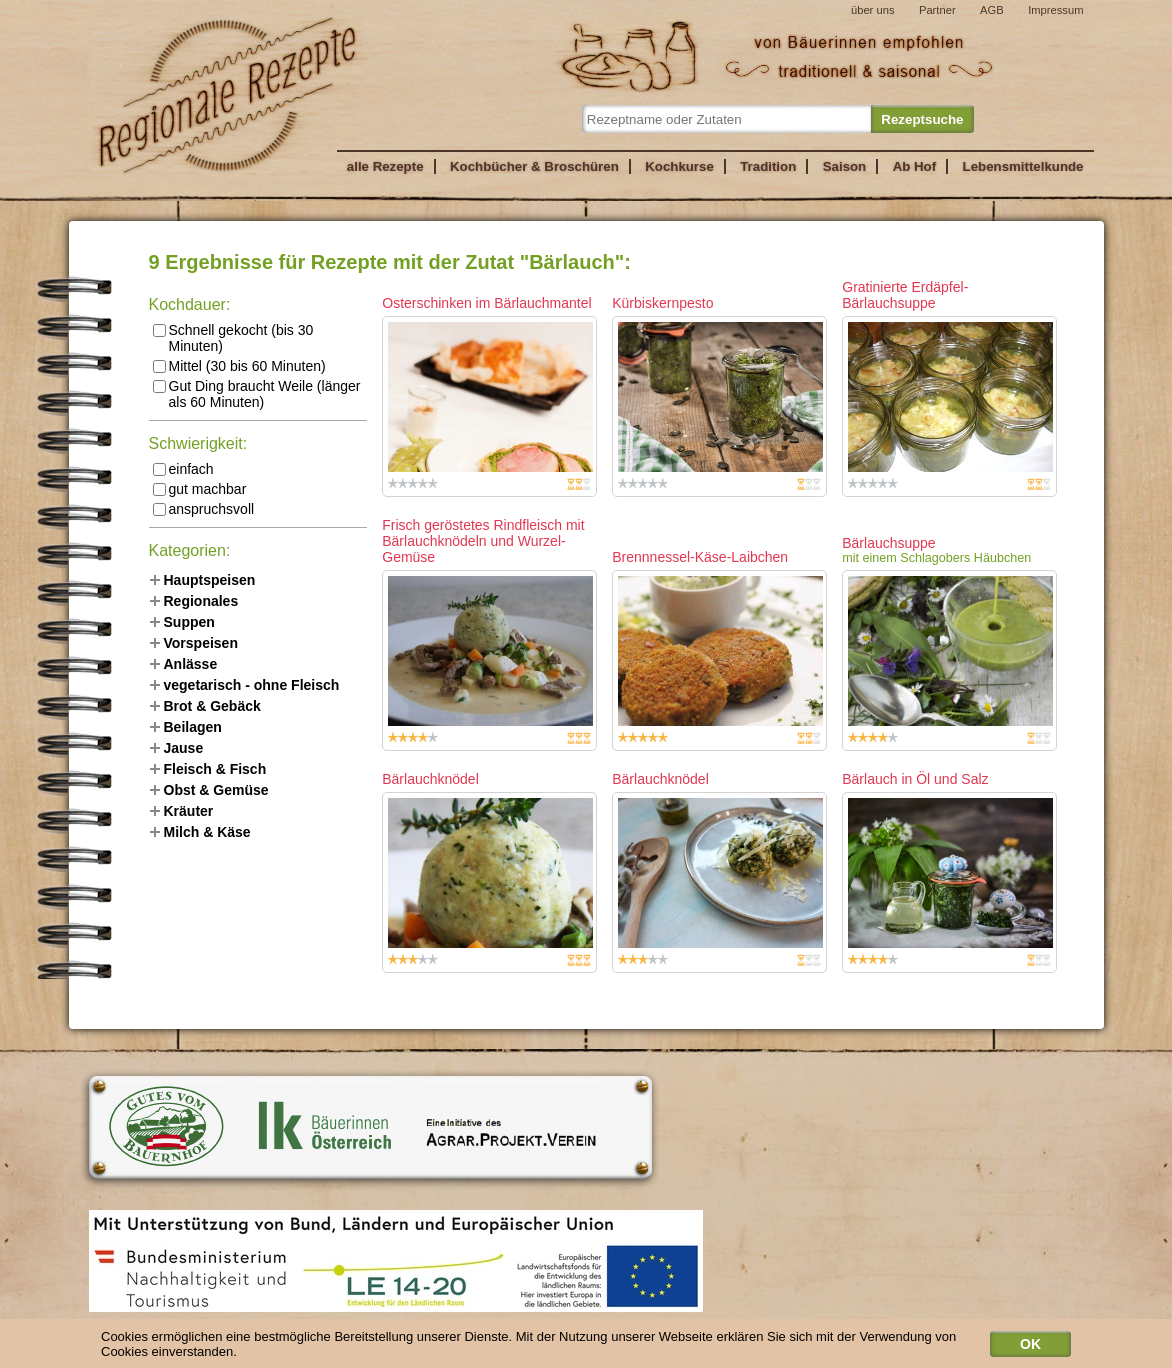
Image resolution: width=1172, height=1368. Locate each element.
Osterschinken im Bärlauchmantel (486, 303)
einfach (183, 469)
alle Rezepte (385, 166)
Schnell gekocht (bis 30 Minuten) (233, 338)
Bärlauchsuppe (888, 543)
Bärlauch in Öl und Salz (915, 779)
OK (1030, 1347)
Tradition (768, 166)
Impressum (1055, 10)
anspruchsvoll (204, 509)
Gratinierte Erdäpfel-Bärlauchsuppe (905, 295)
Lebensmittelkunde (1023, 166)
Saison (845, 166)
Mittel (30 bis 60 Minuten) (239, 366)
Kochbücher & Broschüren (534, 166)
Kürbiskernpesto (662, 303)
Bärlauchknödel (430, 779)
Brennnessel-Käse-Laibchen (700, 557)
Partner (937, 10)
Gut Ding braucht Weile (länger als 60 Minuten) (257, 394)
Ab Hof (914, 166)
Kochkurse (679, 166)
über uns (873, 10)
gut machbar (200, 489)
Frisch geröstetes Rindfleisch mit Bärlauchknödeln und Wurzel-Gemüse (483, 541)
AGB (992, 10)
